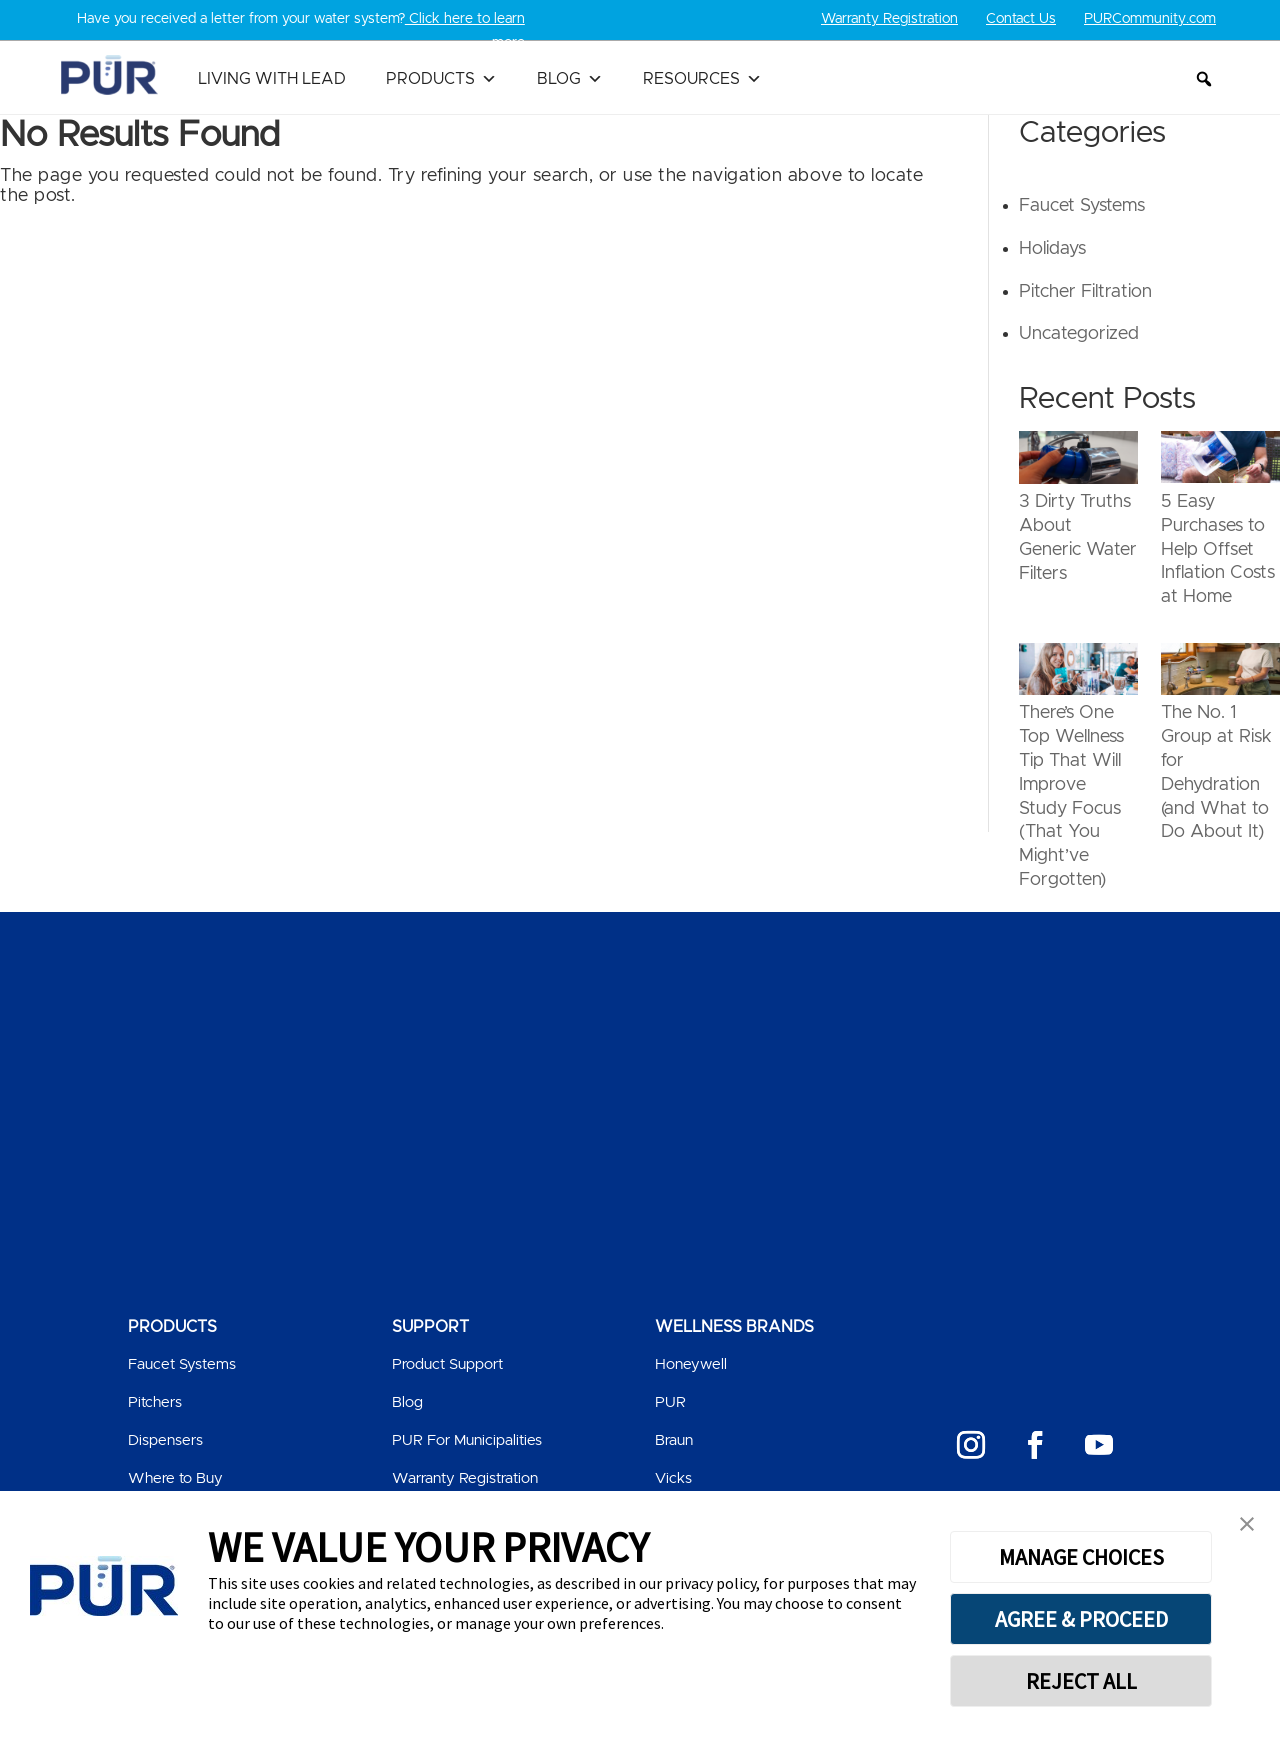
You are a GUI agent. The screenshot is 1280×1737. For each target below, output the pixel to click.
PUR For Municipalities (467, 1440)
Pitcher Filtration (1085, 292)
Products (441, 79)
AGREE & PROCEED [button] (1081, 1619)
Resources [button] (702, 79)
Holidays (1052, 249)
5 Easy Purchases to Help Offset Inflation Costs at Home (1218, 549)
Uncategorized (1079, 334)
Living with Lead (272, 79)
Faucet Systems (1082, 206)
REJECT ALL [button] (1081, 1681)
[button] (1204, 79)
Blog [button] (570, 79)
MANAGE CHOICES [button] (1081, 1557)
